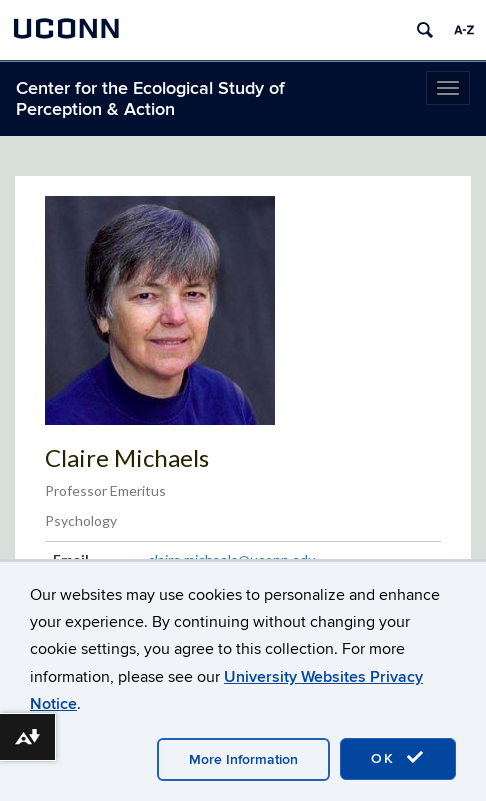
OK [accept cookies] (398, 758)
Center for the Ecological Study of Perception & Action (150, 99)
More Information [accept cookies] (243, 759)
